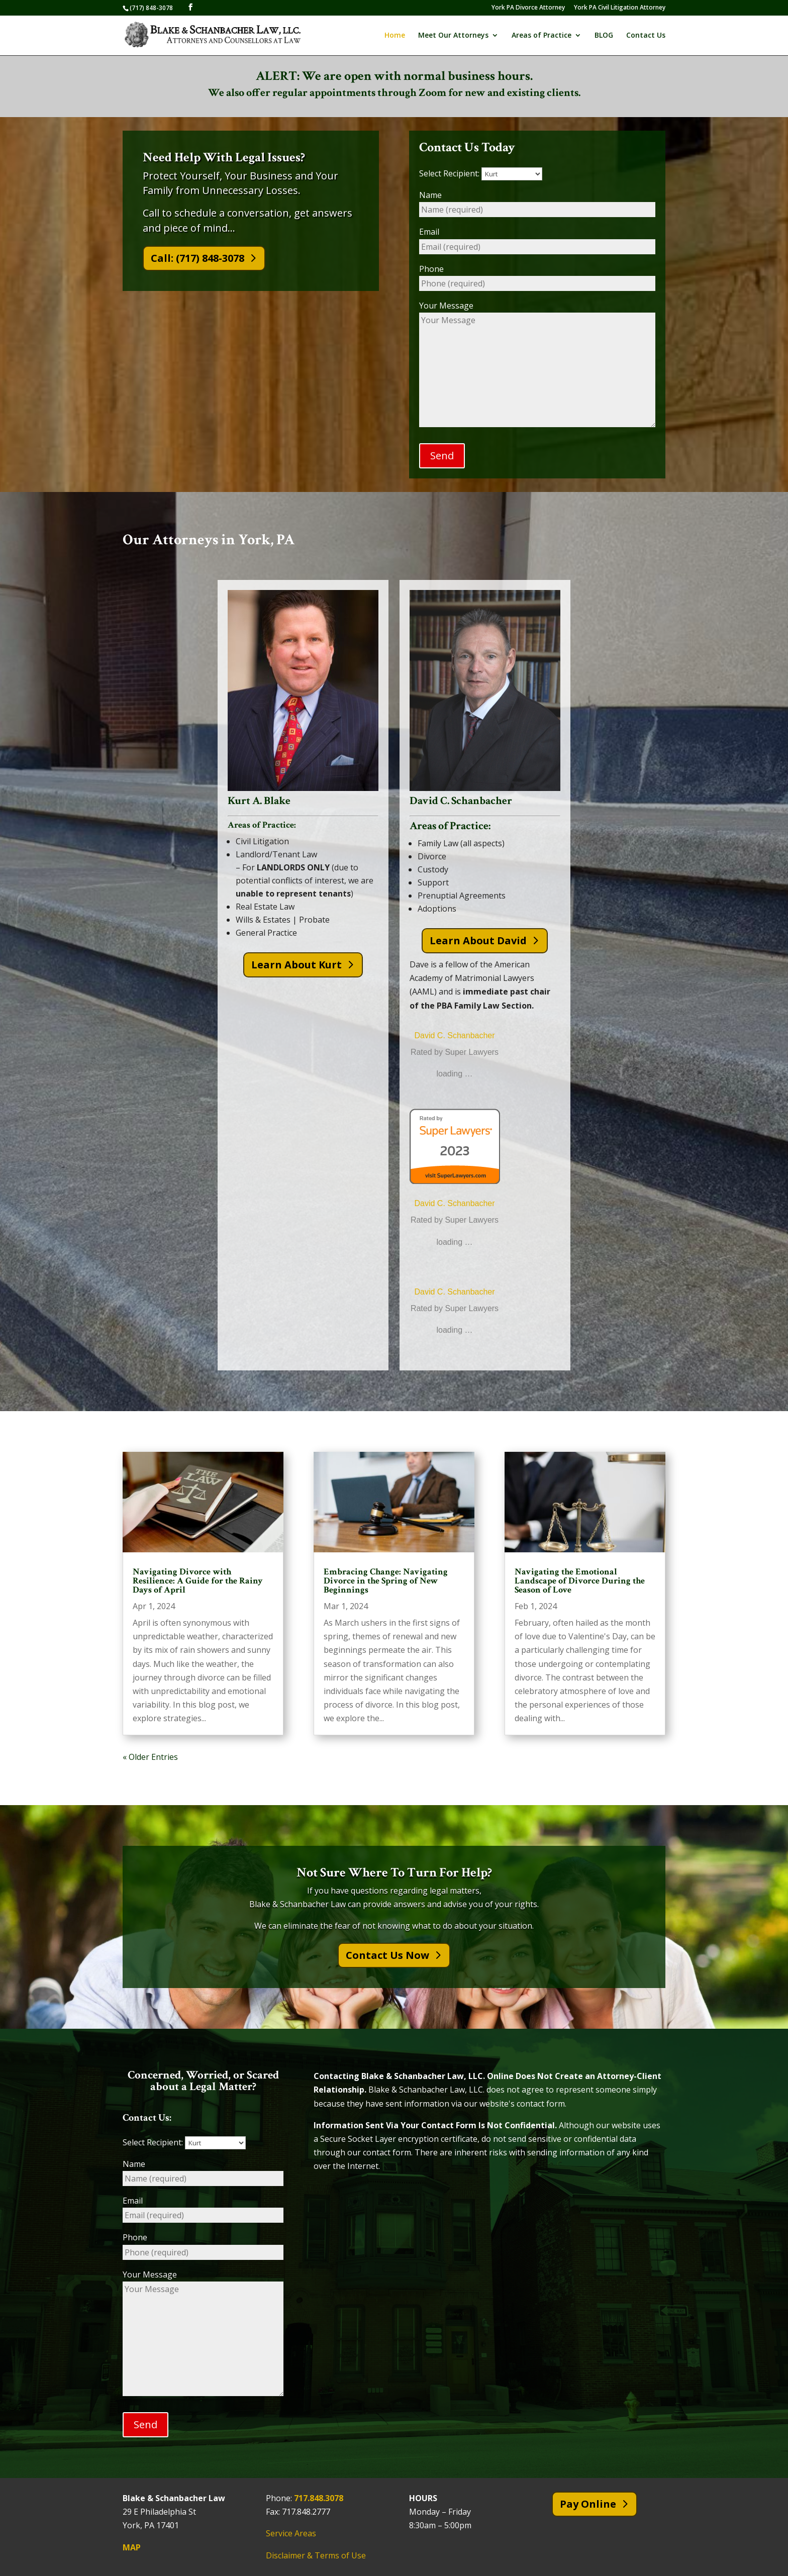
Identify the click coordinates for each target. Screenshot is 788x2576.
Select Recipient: (480, 173)
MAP (132, 2547)
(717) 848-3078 (151, 8)
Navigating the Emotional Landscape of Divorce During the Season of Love (580, 1581)
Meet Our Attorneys (453, 36)
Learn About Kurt (296, 964)
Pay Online (588, 2504)
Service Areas (291, 2533)
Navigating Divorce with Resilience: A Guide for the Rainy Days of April (198, 1581)
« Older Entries (150, 1757)
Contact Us (645, 36)
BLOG (604, 36)
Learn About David (478, 940)
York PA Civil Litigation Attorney (619, 8)
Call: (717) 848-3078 (197, 258)
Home (394, 36)
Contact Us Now (387, 1955)
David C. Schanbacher (454, 1035)
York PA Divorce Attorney (528, 8)
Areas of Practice (541, 36)
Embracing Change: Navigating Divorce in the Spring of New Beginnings (386, 1581)
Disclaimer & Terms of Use (316, 2555)
